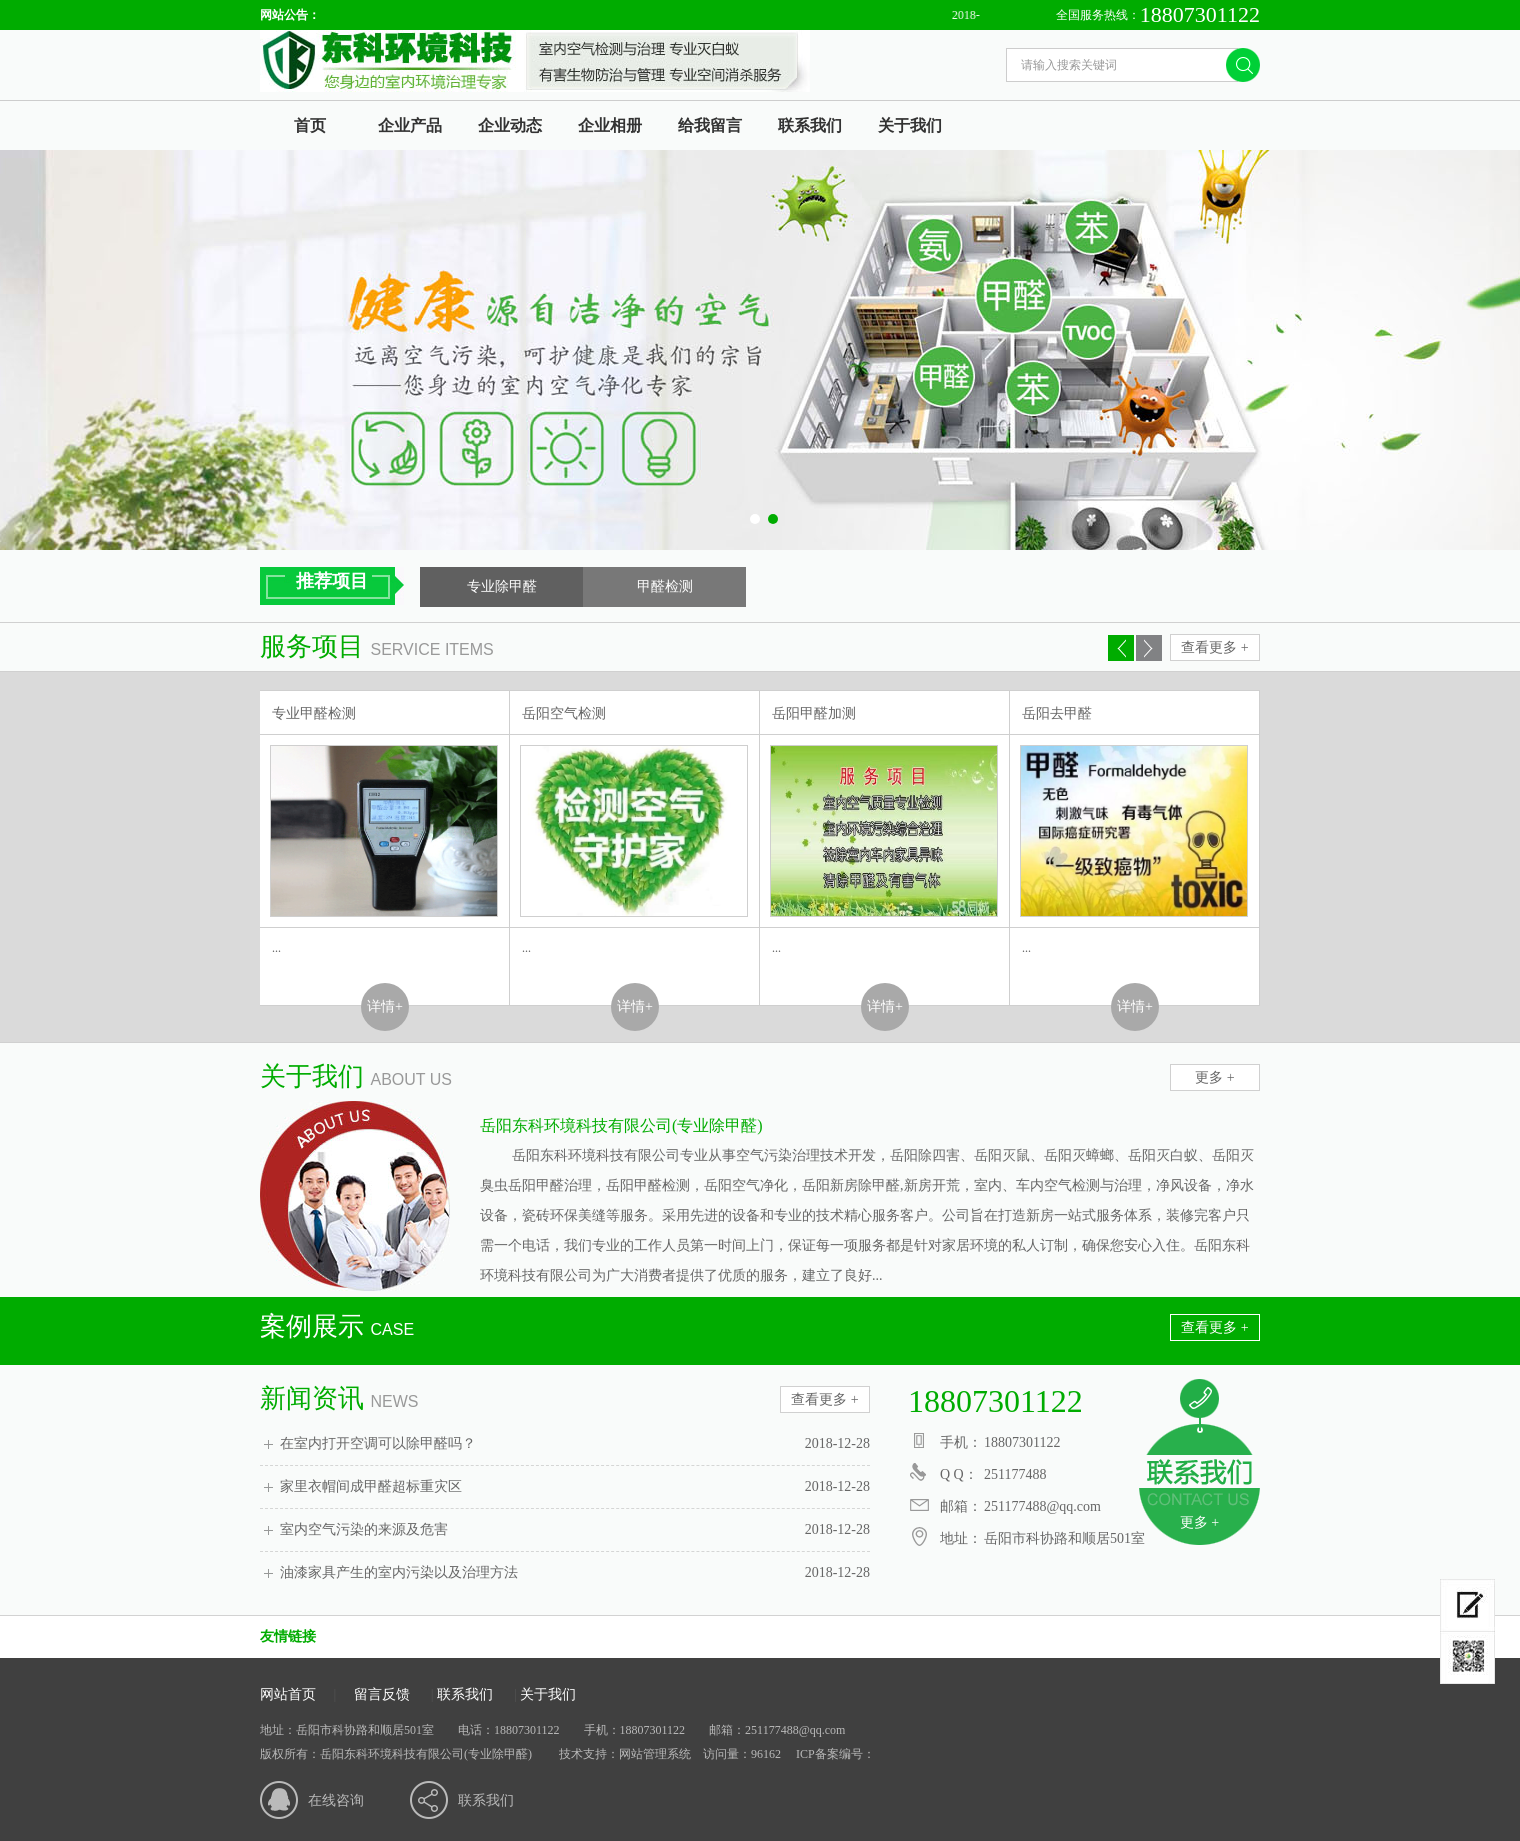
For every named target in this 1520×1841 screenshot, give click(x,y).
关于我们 (910, 125)
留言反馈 (382, 1694)
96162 (766, 1754)
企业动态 (510, 125)
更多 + (1214, 1077)
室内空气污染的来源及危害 (575, 1530)
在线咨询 (336, 1800)
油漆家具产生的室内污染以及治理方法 (575, 1573)
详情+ (385, 1006)
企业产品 (410, 125)
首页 (310, 125)
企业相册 (610, 125)
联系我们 (810, 125)
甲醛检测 (665, 586)
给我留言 (710, 125)
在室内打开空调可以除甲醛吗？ (575, 1444)
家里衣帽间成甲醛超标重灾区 (575, 1487)
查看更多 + (1214, 647)
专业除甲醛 (502, 586)
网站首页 (288, 1694)
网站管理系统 (655, 1754)
